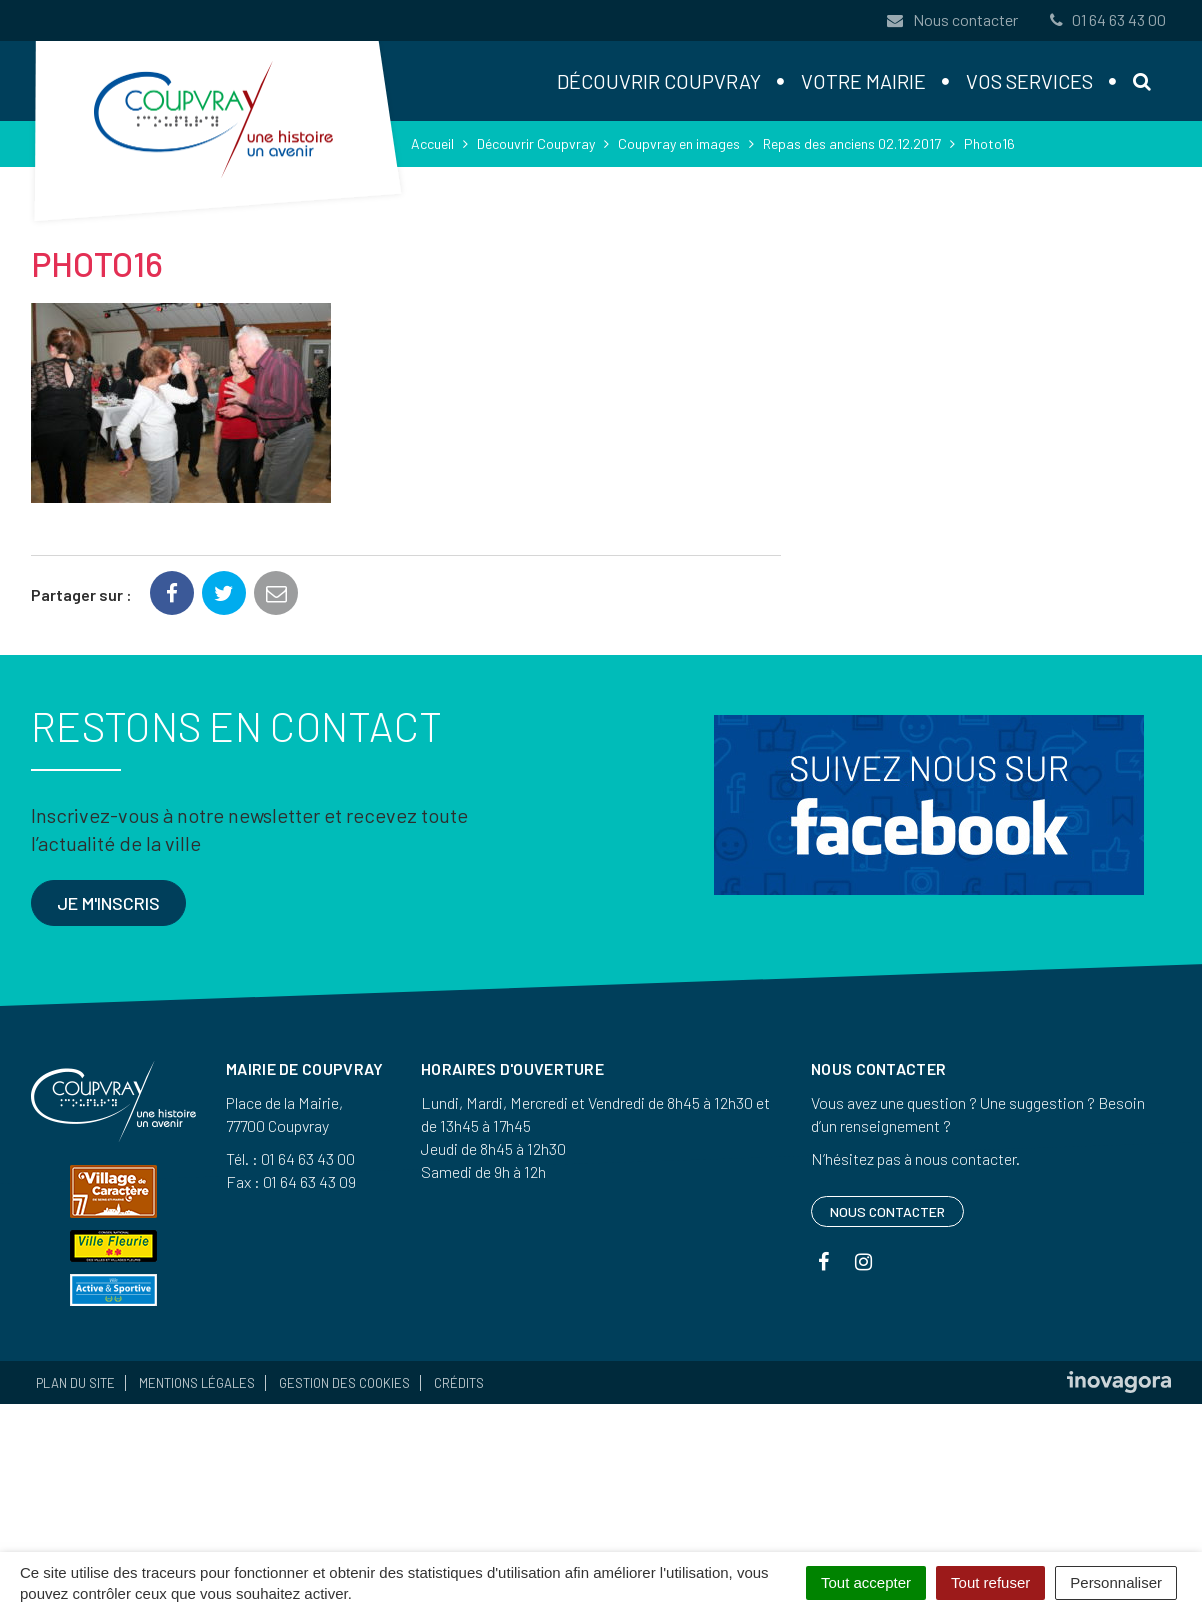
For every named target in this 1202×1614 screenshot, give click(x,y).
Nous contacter (952, 19)
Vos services (1029, 81)
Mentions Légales (197, 1383)
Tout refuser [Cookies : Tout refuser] (990, 1582)
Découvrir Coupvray (659, 81)
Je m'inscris (108, 903)
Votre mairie (863, 81)
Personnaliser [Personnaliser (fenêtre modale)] (1116, 1582)
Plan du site (75, 1383)
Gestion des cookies (344, 1383)
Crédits (459, 1383)
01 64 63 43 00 (1106, 19)
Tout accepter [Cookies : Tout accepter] (866, 1582)
